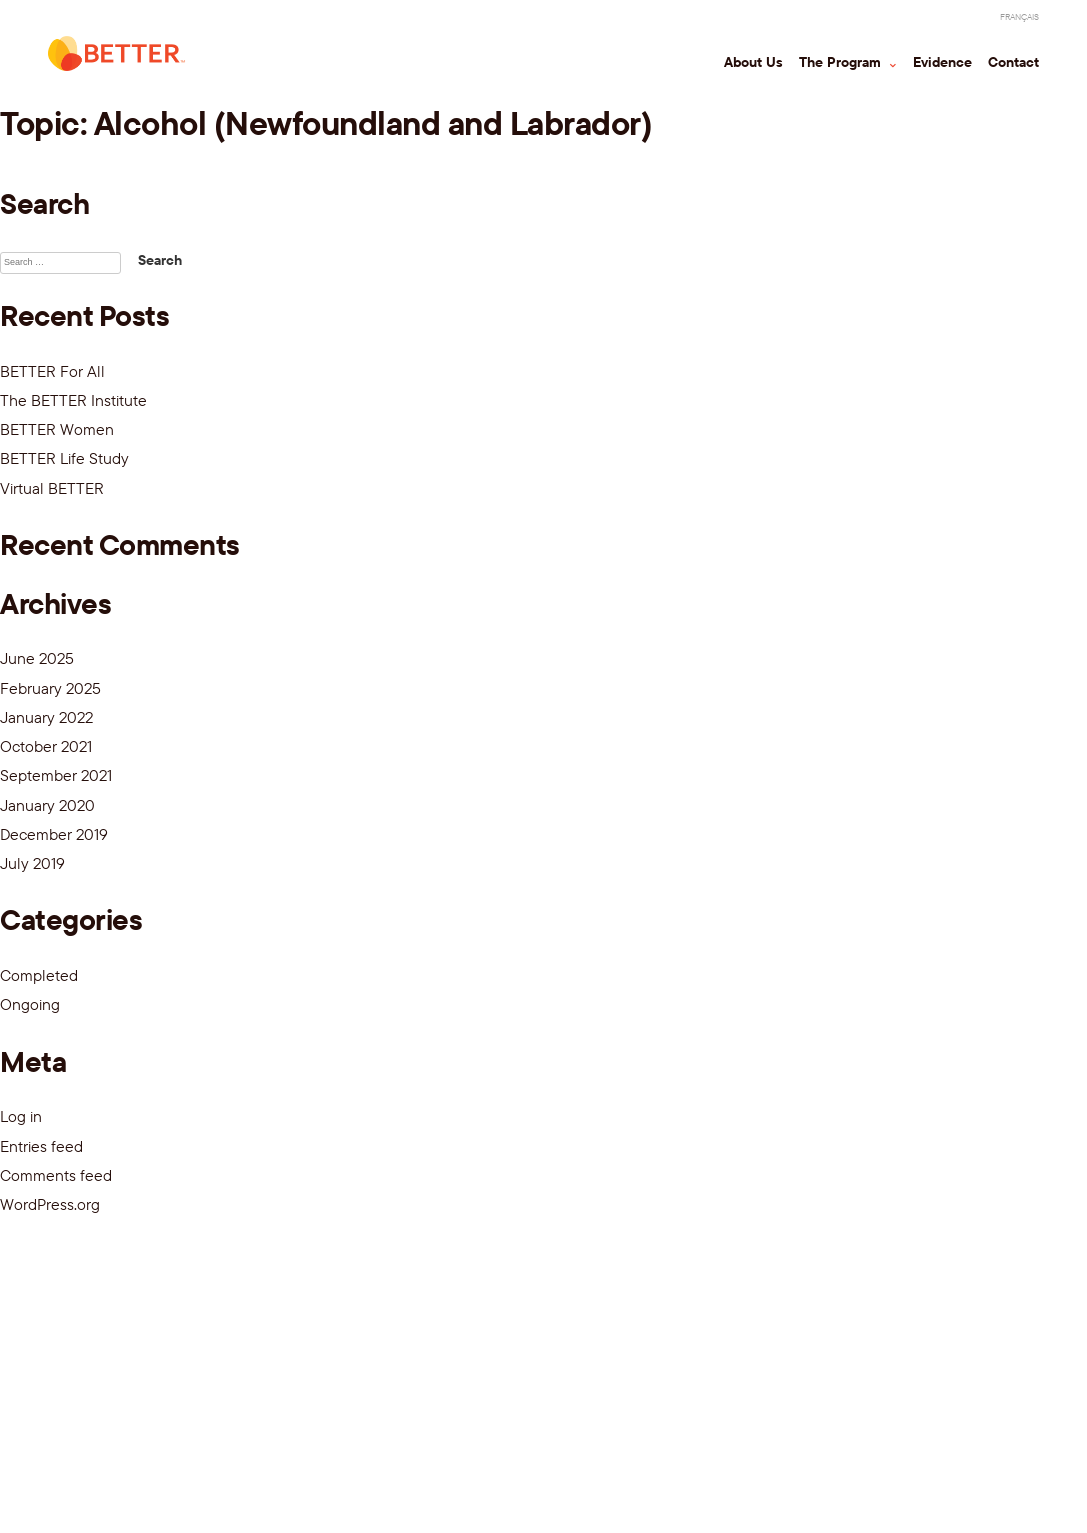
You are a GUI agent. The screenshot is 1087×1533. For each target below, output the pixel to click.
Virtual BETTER (52, 488)
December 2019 (54, 834)
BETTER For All (52, 371)
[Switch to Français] (1019, 17)
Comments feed (56, 1175)
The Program (842, 62)
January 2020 (47, 805)
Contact (1013, 62)
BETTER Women (57, 429)
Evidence (942, 62)
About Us (753, 62)
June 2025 (37, 658)
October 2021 (46, 746)
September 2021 (56, 775)
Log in (21, 1116)
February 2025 (50, 688)
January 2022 (46, 717)
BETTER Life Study (64, 458)
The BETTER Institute (73, 400)
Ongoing (30, 1004)
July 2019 (32, 863)
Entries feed (41, 1146)
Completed (39, 975)
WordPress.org (50, 1204)
